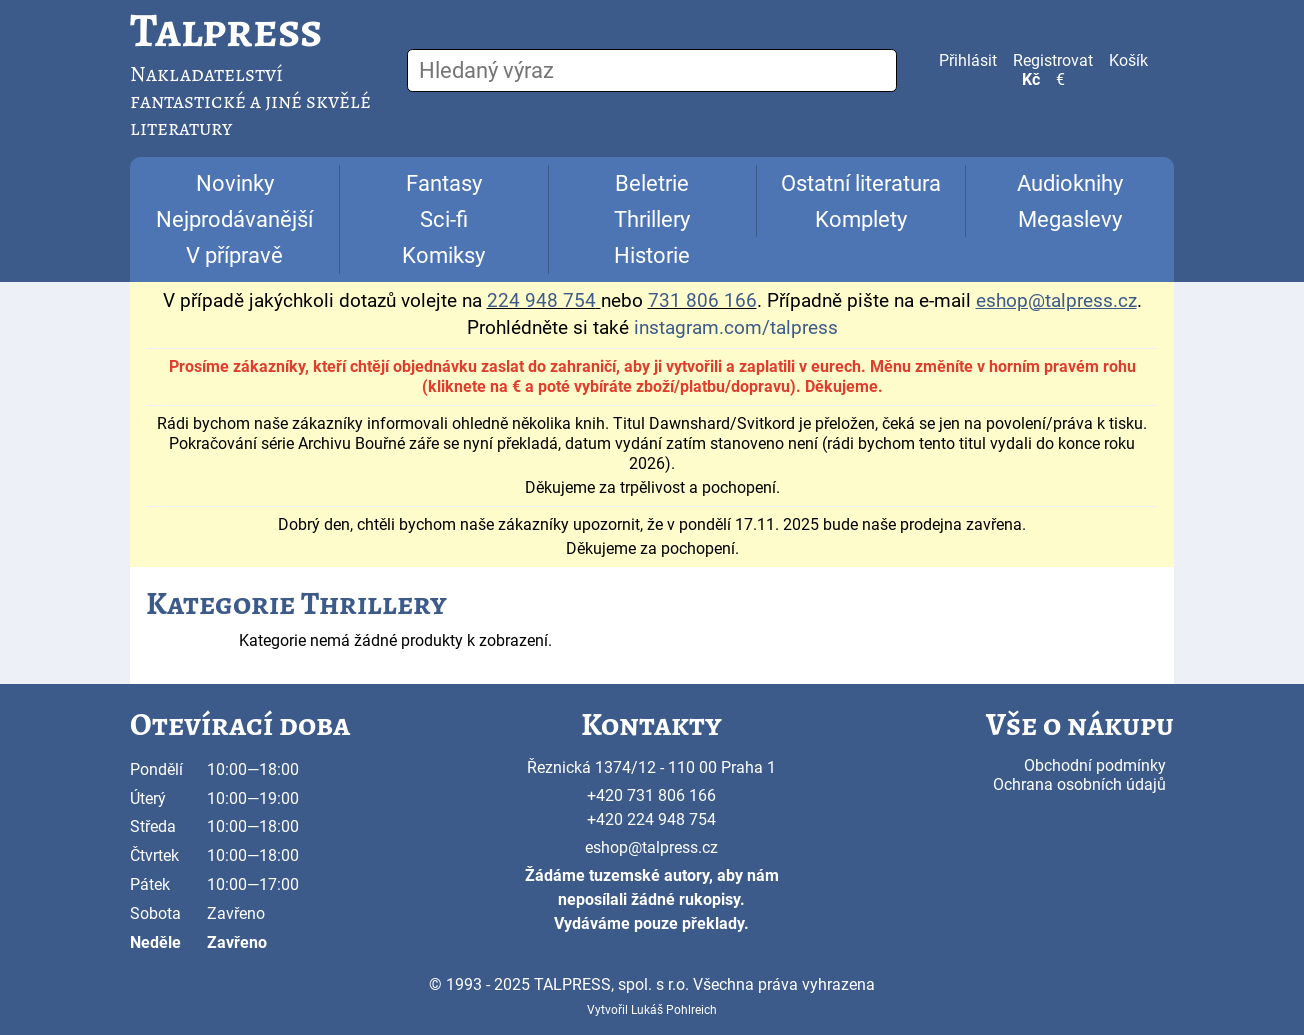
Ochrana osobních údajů (1079, 784)
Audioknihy (1070, 183)
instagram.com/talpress (736, 328)
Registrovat (1053, 60)
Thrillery (652, 219)
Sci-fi (444, 219)
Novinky (235, 183)
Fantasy (444, 183)
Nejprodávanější (234, 219)
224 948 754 (541, 301)
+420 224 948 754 (651, 819)
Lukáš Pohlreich (674, 1010)
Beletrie (652, 183)
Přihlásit (968, 60)
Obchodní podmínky (1095, 765)
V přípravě (234, 255)
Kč (1031, 79)
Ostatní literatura (861, 183)
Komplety (861, 219)
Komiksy (443, 255)
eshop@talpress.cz (651, 847)
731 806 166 (702, 301)
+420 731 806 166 (651, 795)
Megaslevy (1070, 219)
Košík (1128, 60)
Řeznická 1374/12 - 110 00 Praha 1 (651, 767)
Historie (652, 255)
